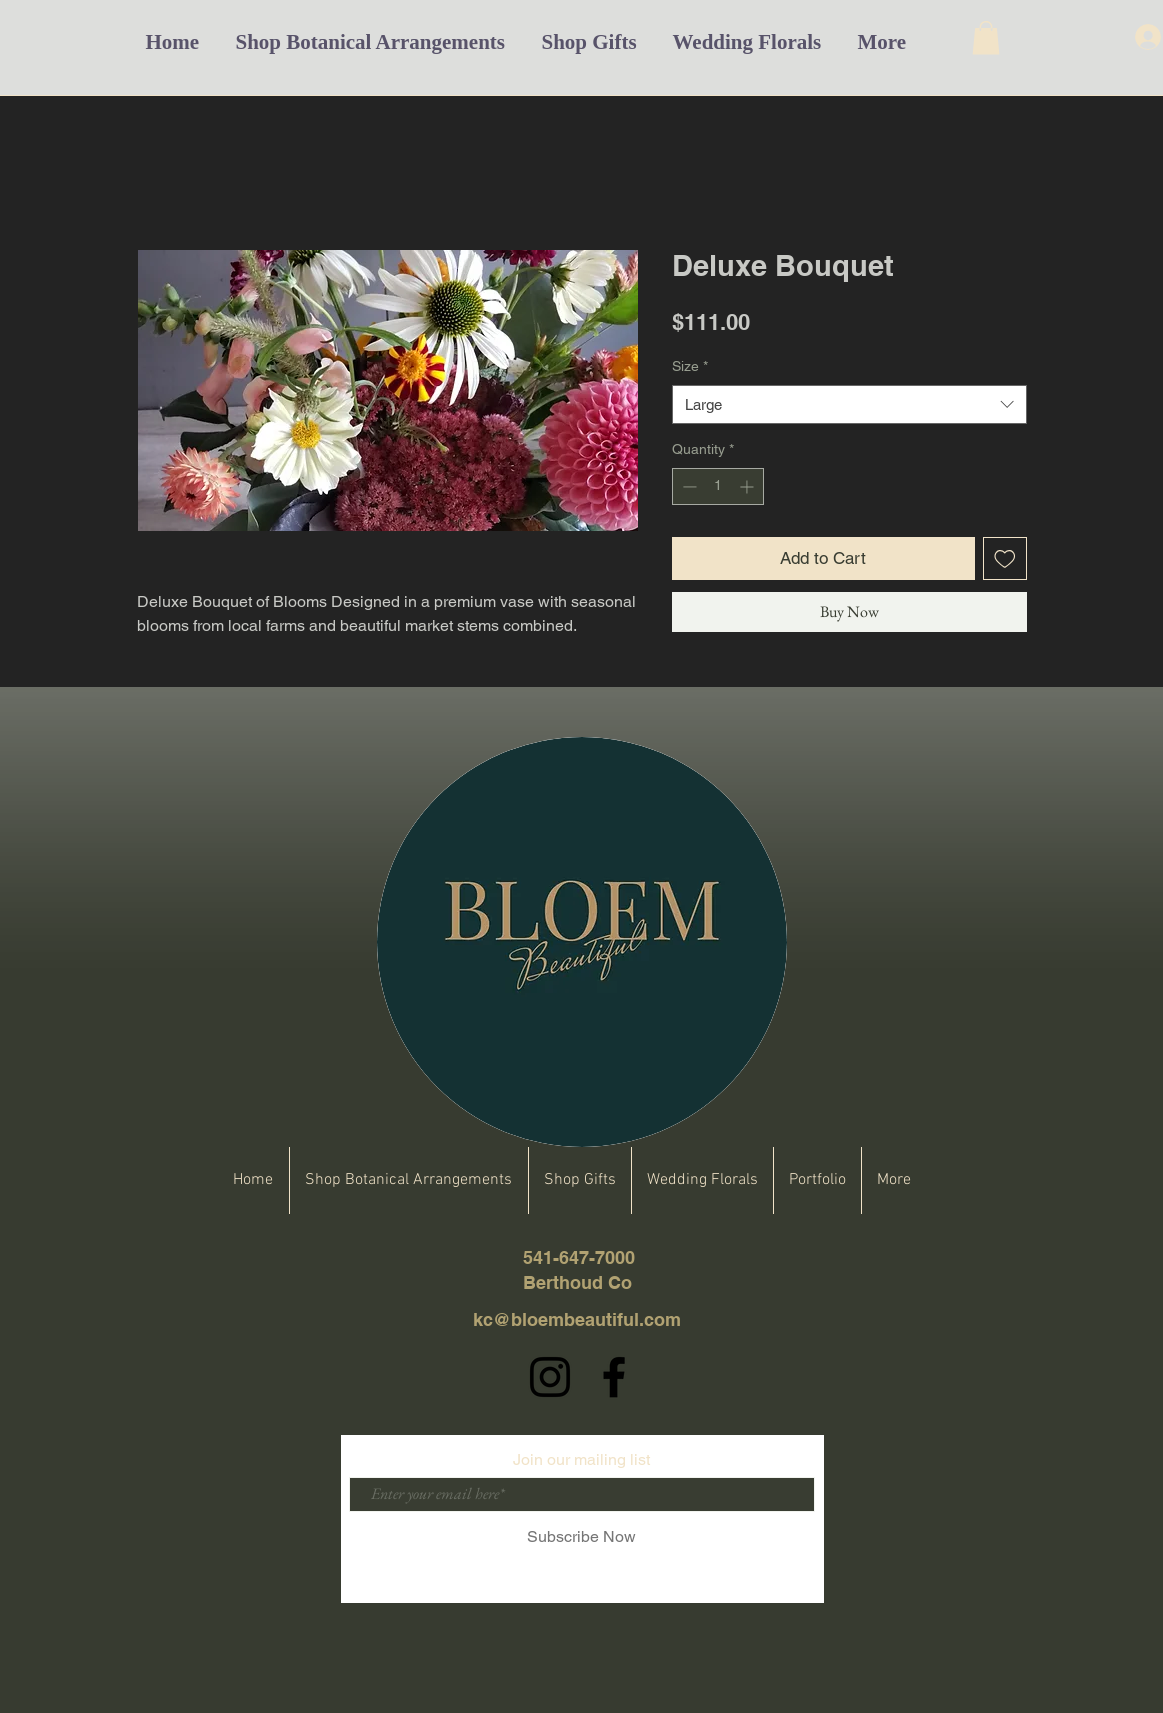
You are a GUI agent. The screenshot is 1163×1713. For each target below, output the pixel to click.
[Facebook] (614, 1377)
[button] (986, 37)
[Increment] (748, 486)
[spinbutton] (718, 486)
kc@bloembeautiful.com (577, 1319)
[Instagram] (550, 1377)
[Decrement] (687, 486)
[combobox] (849, 404)
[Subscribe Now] (582, 1537)
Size (690, 366)
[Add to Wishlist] (1005, 559)
